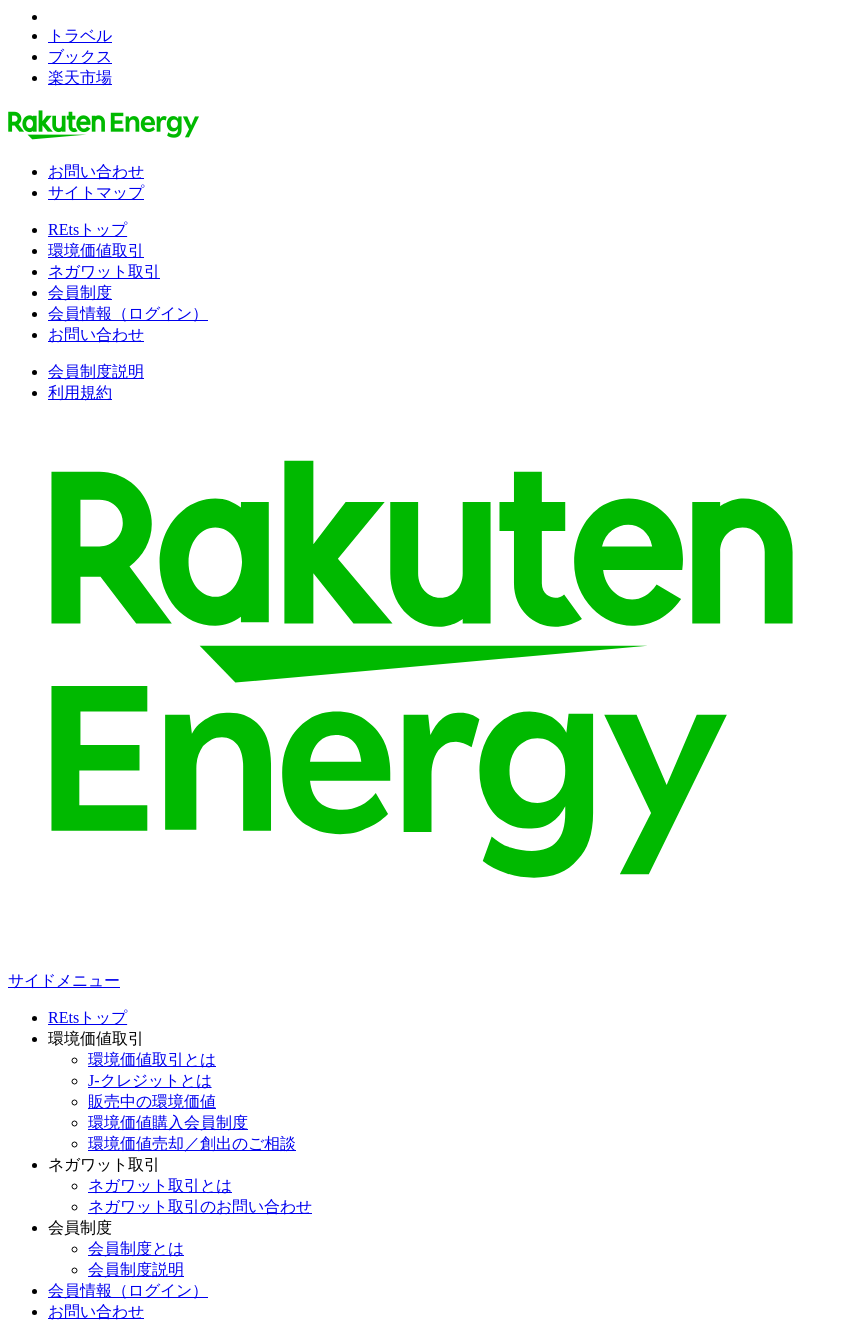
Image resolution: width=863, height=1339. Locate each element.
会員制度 (80, 292)
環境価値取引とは (152, 1059)
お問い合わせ (96, 171)
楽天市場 (80, 77)
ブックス (80, 56)
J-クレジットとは (150, 1080)
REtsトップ (87, 229)
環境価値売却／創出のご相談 (192, 1143)
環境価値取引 (96, 250)
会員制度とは (136, 1248)
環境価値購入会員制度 (168, 1122)
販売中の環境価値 (152, 1101)
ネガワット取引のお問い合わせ (200, 1206)
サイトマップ (96, 192)
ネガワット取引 (104, 271)
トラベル (80, 35)
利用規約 (80, 392)
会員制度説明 (96, 371)
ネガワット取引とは (160, 1185)
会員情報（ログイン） (128, 313)
